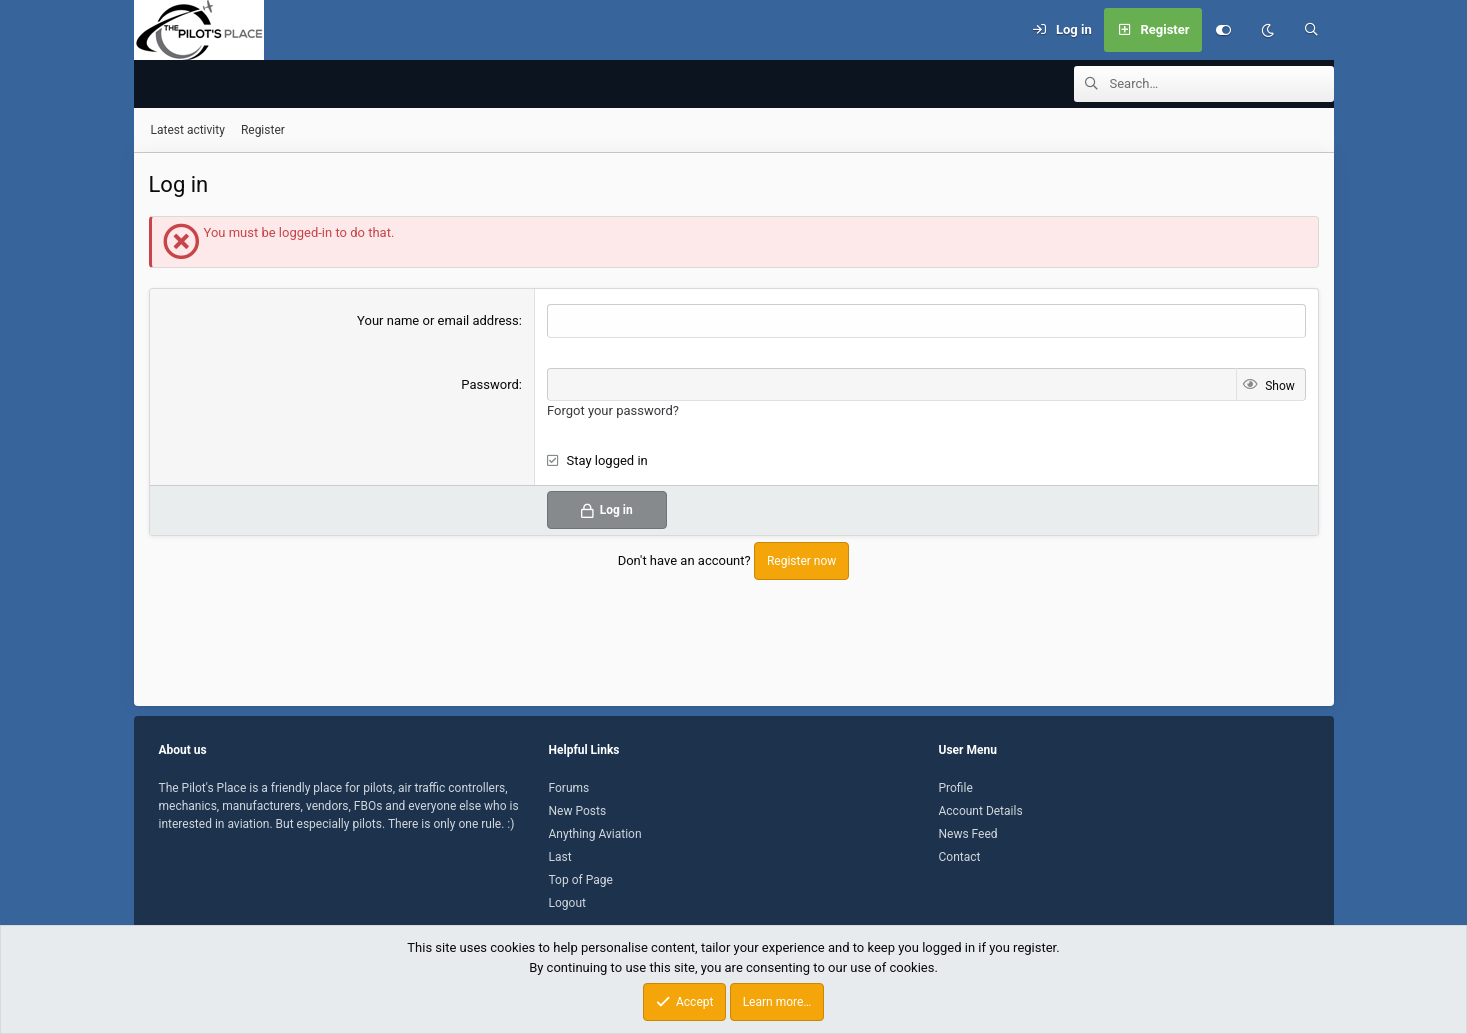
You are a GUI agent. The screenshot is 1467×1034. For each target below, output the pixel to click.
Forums (569, 788)
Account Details (981, 811)
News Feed (968, 834)
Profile (956, 788)
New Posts (578, 811)
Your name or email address (438, 321)
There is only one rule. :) (451, 824)
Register (263, 131)
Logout (567, 903)
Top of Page (581, 880)
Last (560, 857)
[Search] (1312, 30)
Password (489, 385)
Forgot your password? (613, 411)
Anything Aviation (595, 834)
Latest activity (188, 131)
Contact (960, 857)
